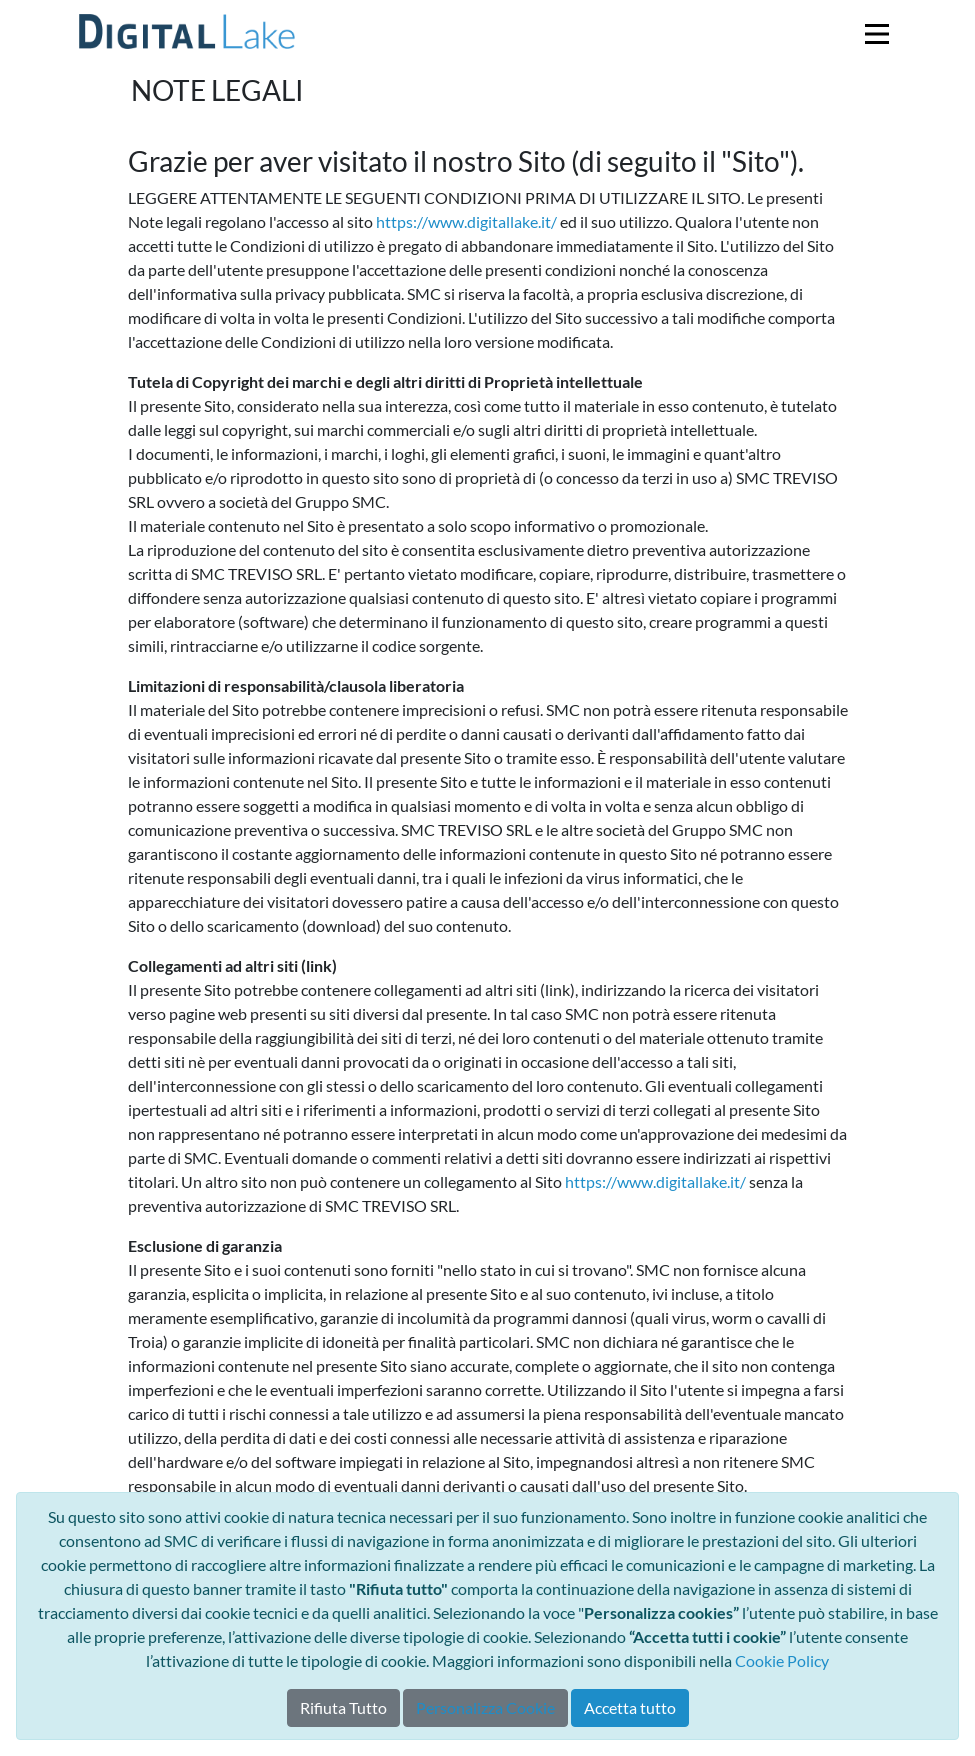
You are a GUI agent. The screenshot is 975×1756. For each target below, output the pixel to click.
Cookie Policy (782, 1660)
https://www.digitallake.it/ (466, 221)
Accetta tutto (630, 1707)
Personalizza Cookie (485, 1707)
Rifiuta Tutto (343, 1707)
